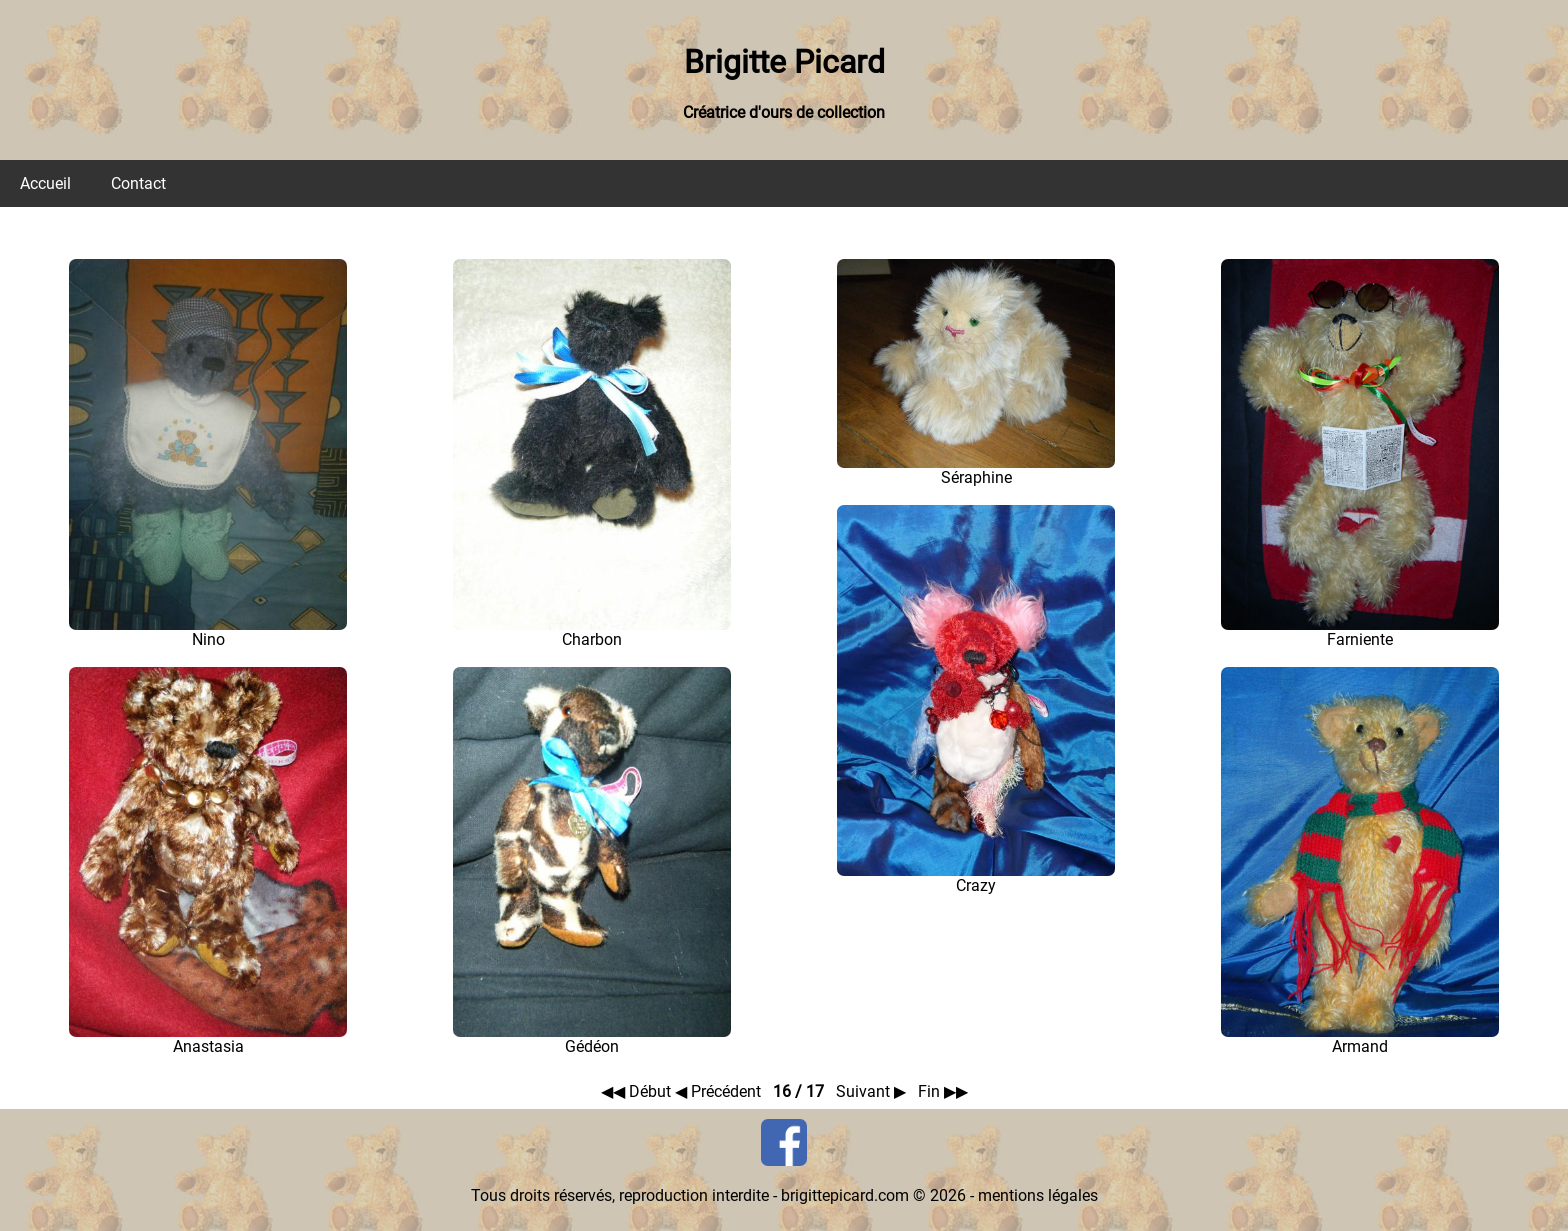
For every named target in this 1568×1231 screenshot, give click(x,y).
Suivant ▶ (873, 1091)
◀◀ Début (638, 1091)
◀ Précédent (720, 1091)
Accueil (45, 183)
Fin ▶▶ (943, 1091)
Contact (138, 183)
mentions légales (1038, 1195)
